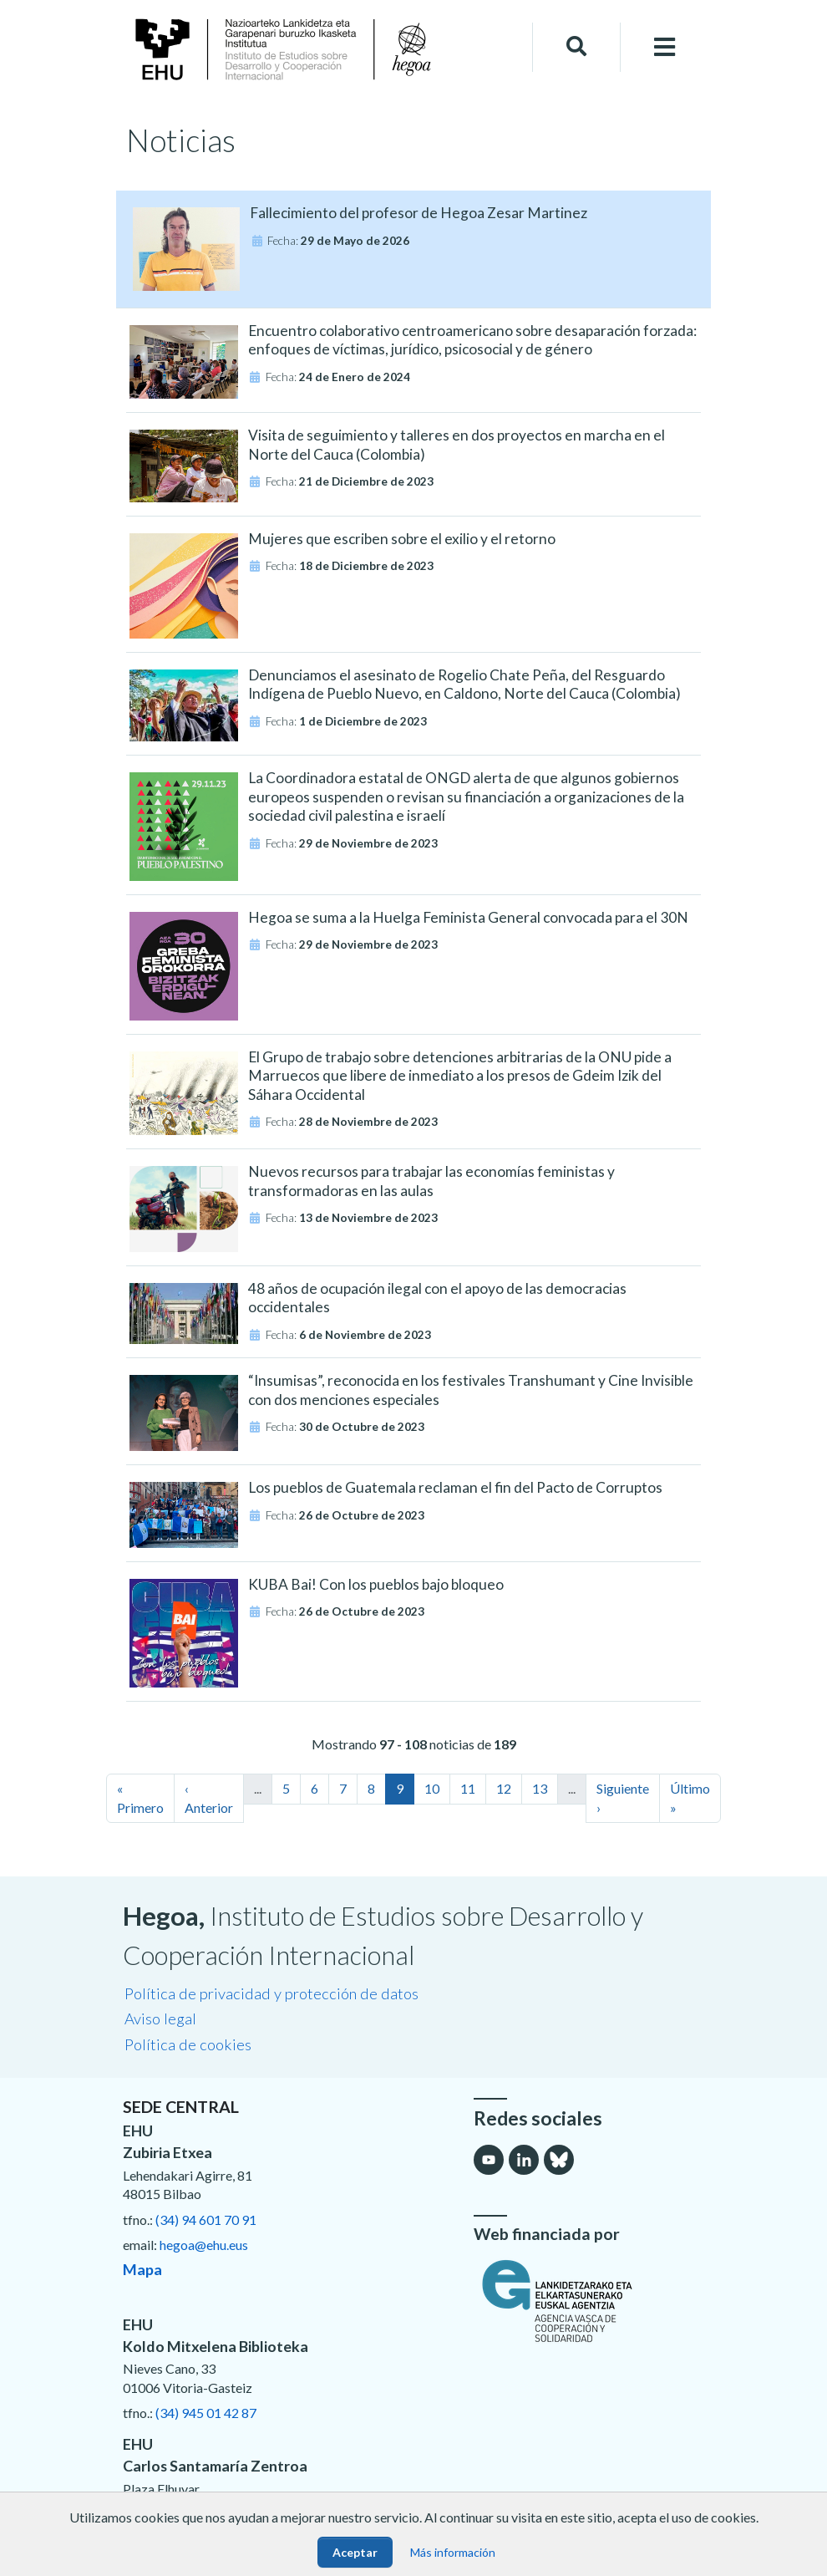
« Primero (140, 1797)
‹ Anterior (209, 1797)
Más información (452, 2552)
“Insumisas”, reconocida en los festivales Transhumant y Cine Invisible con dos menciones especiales (470, 1390)
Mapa (142, 2269)
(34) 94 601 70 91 (205, 2219)
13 (539, 1788)
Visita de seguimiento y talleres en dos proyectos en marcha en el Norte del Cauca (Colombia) (456, 444)
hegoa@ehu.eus (204, 2245)
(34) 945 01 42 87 (205, 2413)
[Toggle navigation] (665, 47)
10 (431, 1788)
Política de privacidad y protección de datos (271, 1993)
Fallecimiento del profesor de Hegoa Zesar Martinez (418, 212)
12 (503, 1788)
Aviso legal (160, 2018)
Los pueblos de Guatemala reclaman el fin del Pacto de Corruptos (455, 1487)
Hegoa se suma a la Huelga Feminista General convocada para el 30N (468, 917)
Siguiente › (622, 1797)
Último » (690, 1797)
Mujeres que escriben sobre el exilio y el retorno (402, 538)
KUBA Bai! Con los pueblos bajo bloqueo (376, 1584)
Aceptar (355, 2552)
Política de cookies (187, 2044)
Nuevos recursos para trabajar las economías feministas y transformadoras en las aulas (431, 1181)
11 (467, 1788)
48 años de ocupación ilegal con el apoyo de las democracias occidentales (437, 1298)
